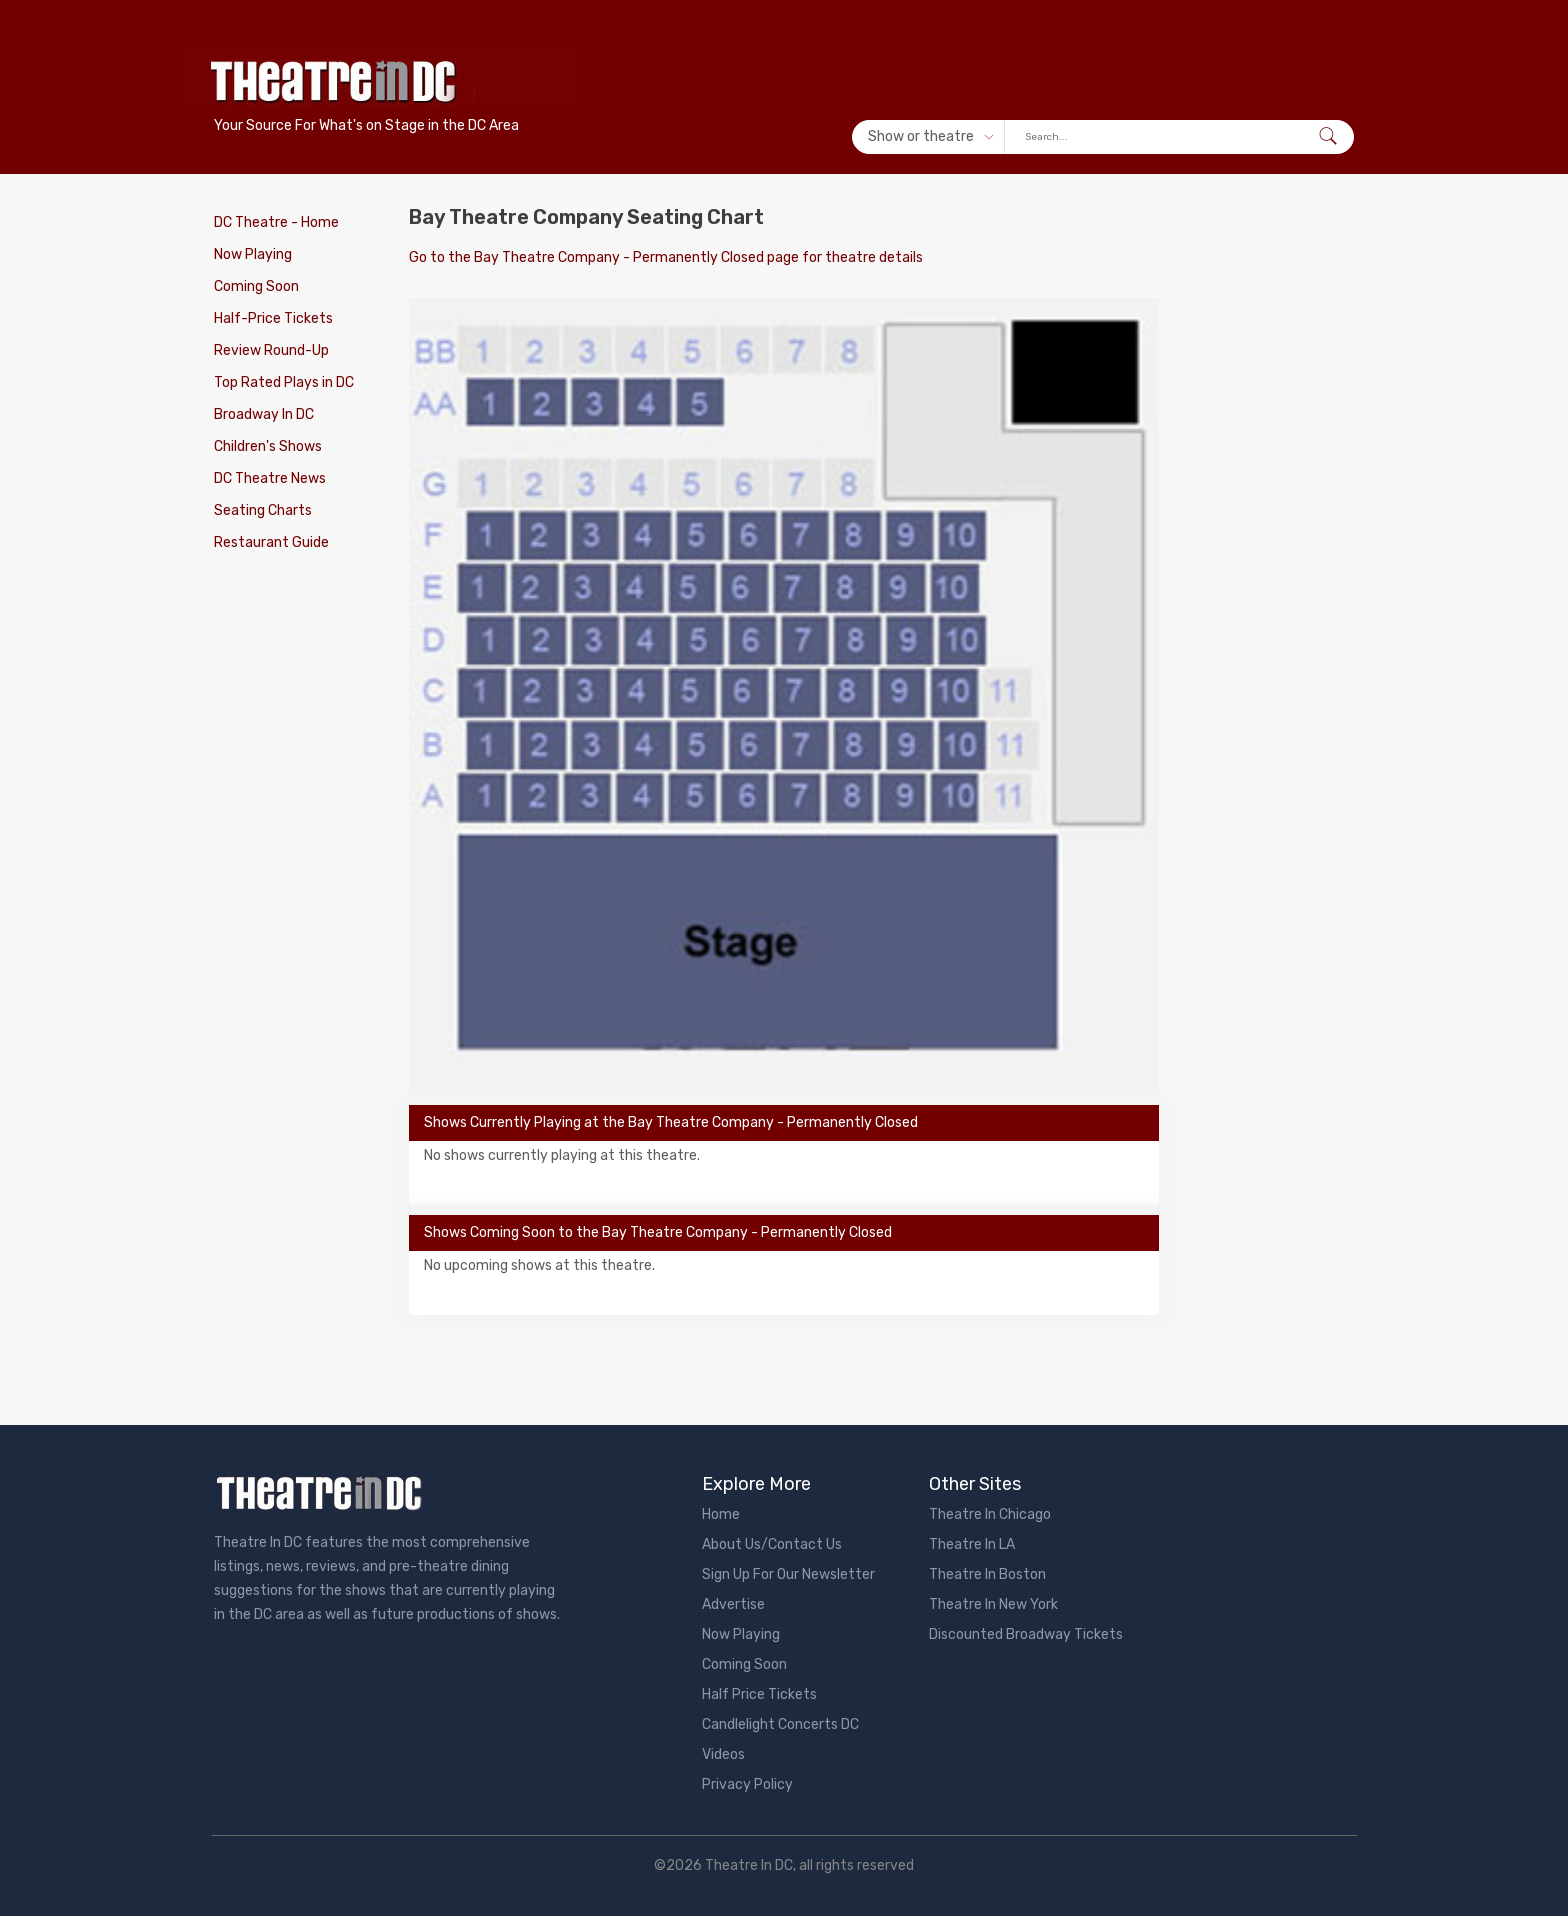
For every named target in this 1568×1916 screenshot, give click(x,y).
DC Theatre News (270, 478)
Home (721, 1514)
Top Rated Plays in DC (284, 382)
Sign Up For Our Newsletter (788, 1574)
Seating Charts (263, 510)
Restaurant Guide (271, 542)
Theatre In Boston (987, 1574)
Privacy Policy (747, 1784)
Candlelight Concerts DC (780, 1724)
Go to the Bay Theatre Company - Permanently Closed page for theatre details (666, 257)
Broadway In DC (264, 414)
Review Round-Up (271, 350)
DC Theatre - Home (276, 222)
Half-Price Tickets (273, 318)
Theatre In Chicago (990, 1514)
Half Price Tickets (759, 1694)
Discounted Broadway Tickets (1026, 1634)
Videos (723, 1754)
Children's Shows (268, 446)
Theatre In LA (972, 1544)
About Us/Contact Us (772, 1544)
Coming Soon (256, 286)
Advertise (733, 1604)
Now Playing (253, 254)
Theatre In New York (993, 1604)
